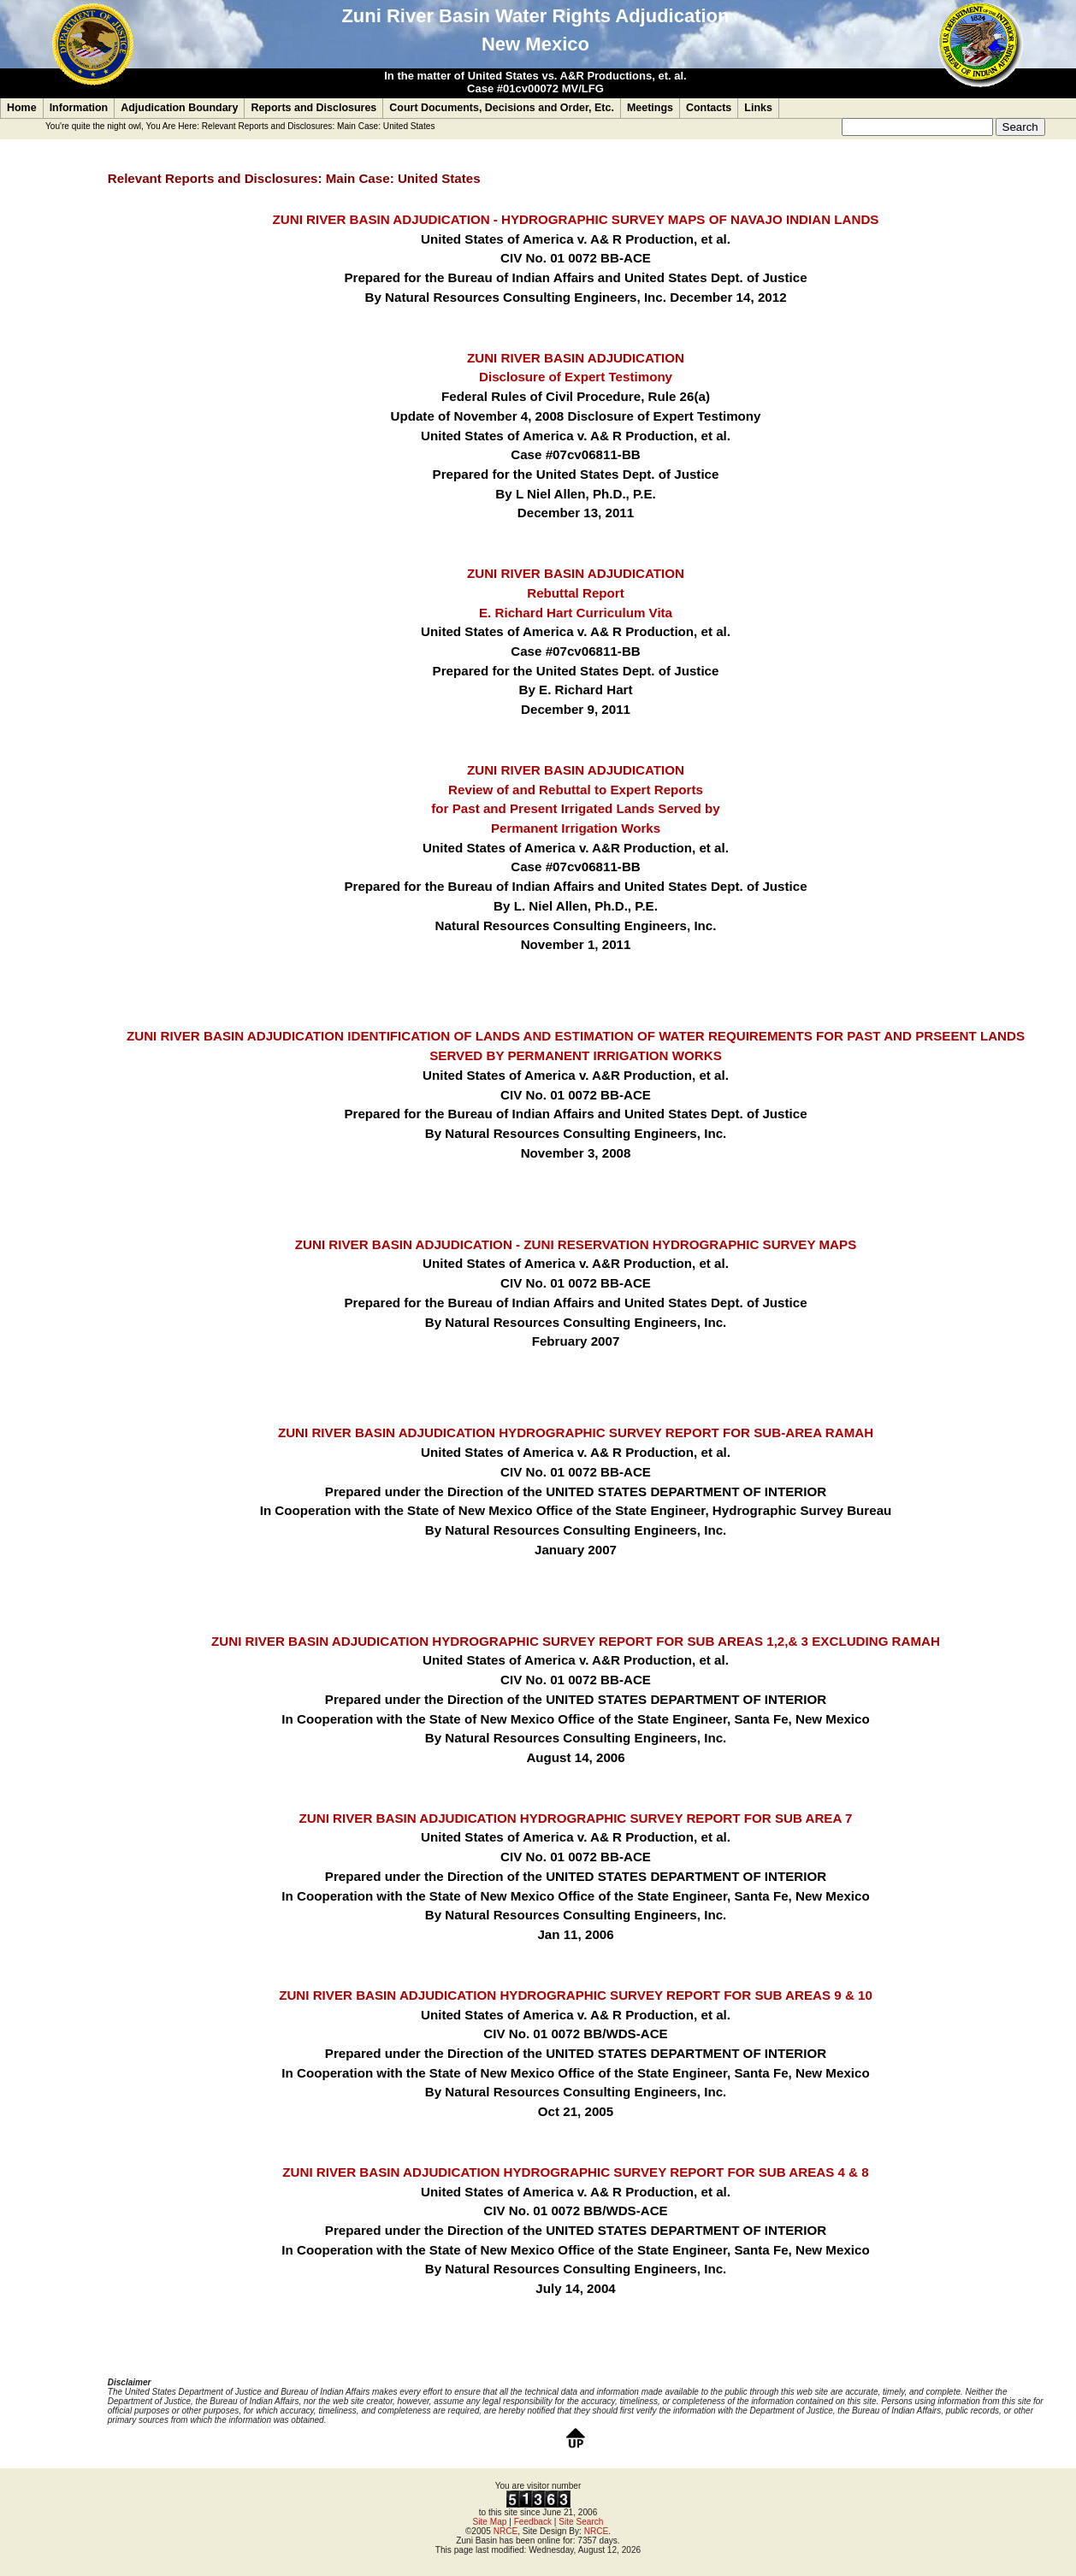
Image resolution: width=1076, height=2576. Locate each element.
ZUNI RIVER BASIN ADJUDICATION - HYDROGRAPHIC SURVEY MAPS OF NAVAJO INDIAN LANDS (576, 219)
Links (758, 108)
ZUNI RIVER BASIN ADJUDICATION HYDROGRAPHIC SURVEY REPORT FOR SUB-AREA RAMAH (575, 1432)
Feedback (533, 2521)
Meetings (650, 108)
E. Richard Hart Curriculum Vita (575, 612)
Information (79, 108)
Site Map (490, 2521)
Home (22, 108)
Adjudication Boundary (179, 108)
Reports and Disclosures (313, 108)
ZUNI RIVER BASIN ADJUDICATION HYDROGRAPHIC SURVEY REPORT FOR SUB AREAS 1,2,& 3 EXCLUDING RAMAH (575, 1641)
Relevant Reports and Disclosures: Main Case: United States (318, 126)
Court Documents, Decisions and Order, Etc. (501, 108)
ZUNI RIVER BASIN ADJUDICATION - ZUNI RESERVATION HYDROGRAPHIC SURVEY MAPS (575, 1244)
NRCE (506, 2531)
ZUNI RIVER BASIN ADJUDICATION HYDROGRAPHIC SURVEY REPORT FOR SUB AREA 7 (576, 1818)
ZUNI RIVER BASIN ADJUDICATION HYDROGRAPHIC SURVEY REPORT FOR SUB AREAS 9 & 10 (575, 1995)
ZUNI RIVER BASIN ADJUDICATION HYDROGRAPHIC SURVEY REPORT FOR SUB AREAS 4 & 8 (575, 2172)
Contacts (708, 108)
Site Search (581, 2521)
